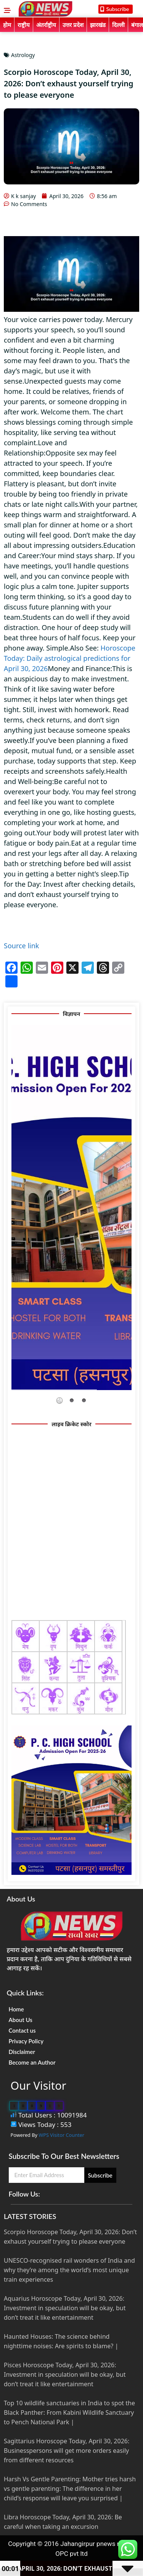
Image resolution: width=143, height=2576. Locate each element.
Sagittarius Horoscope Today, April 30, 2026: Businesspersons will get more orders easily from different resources (66, 2450)
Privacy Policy (26, 2041)
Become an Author (32, 2062)
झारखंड (98, 24)
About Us (20, 2019)
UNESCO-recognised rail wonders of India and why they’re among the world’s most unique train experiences (69, 2270)
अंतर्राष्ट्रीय (46, 24)
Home (16, 2009)
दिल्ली (118, 24)
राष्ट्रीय (24, 24)
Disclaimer (22, 2051)
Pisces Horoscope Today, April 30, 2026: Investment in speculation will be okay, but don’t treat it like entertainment (65, 2374)
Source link (21, 945)
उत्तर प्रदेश (73, 24)
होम (7, 24)
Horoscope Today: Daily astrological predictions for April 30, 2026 (69, 658)
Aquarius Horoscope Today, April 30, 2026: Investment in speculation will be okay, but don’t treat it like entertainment (65, 2308)
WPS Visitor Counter (61, 2135)
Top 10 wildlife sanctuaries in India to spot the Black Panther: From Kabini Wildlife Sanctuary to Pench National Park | (69, 2412)
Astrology (23, 55)
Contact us (22, 2030)
